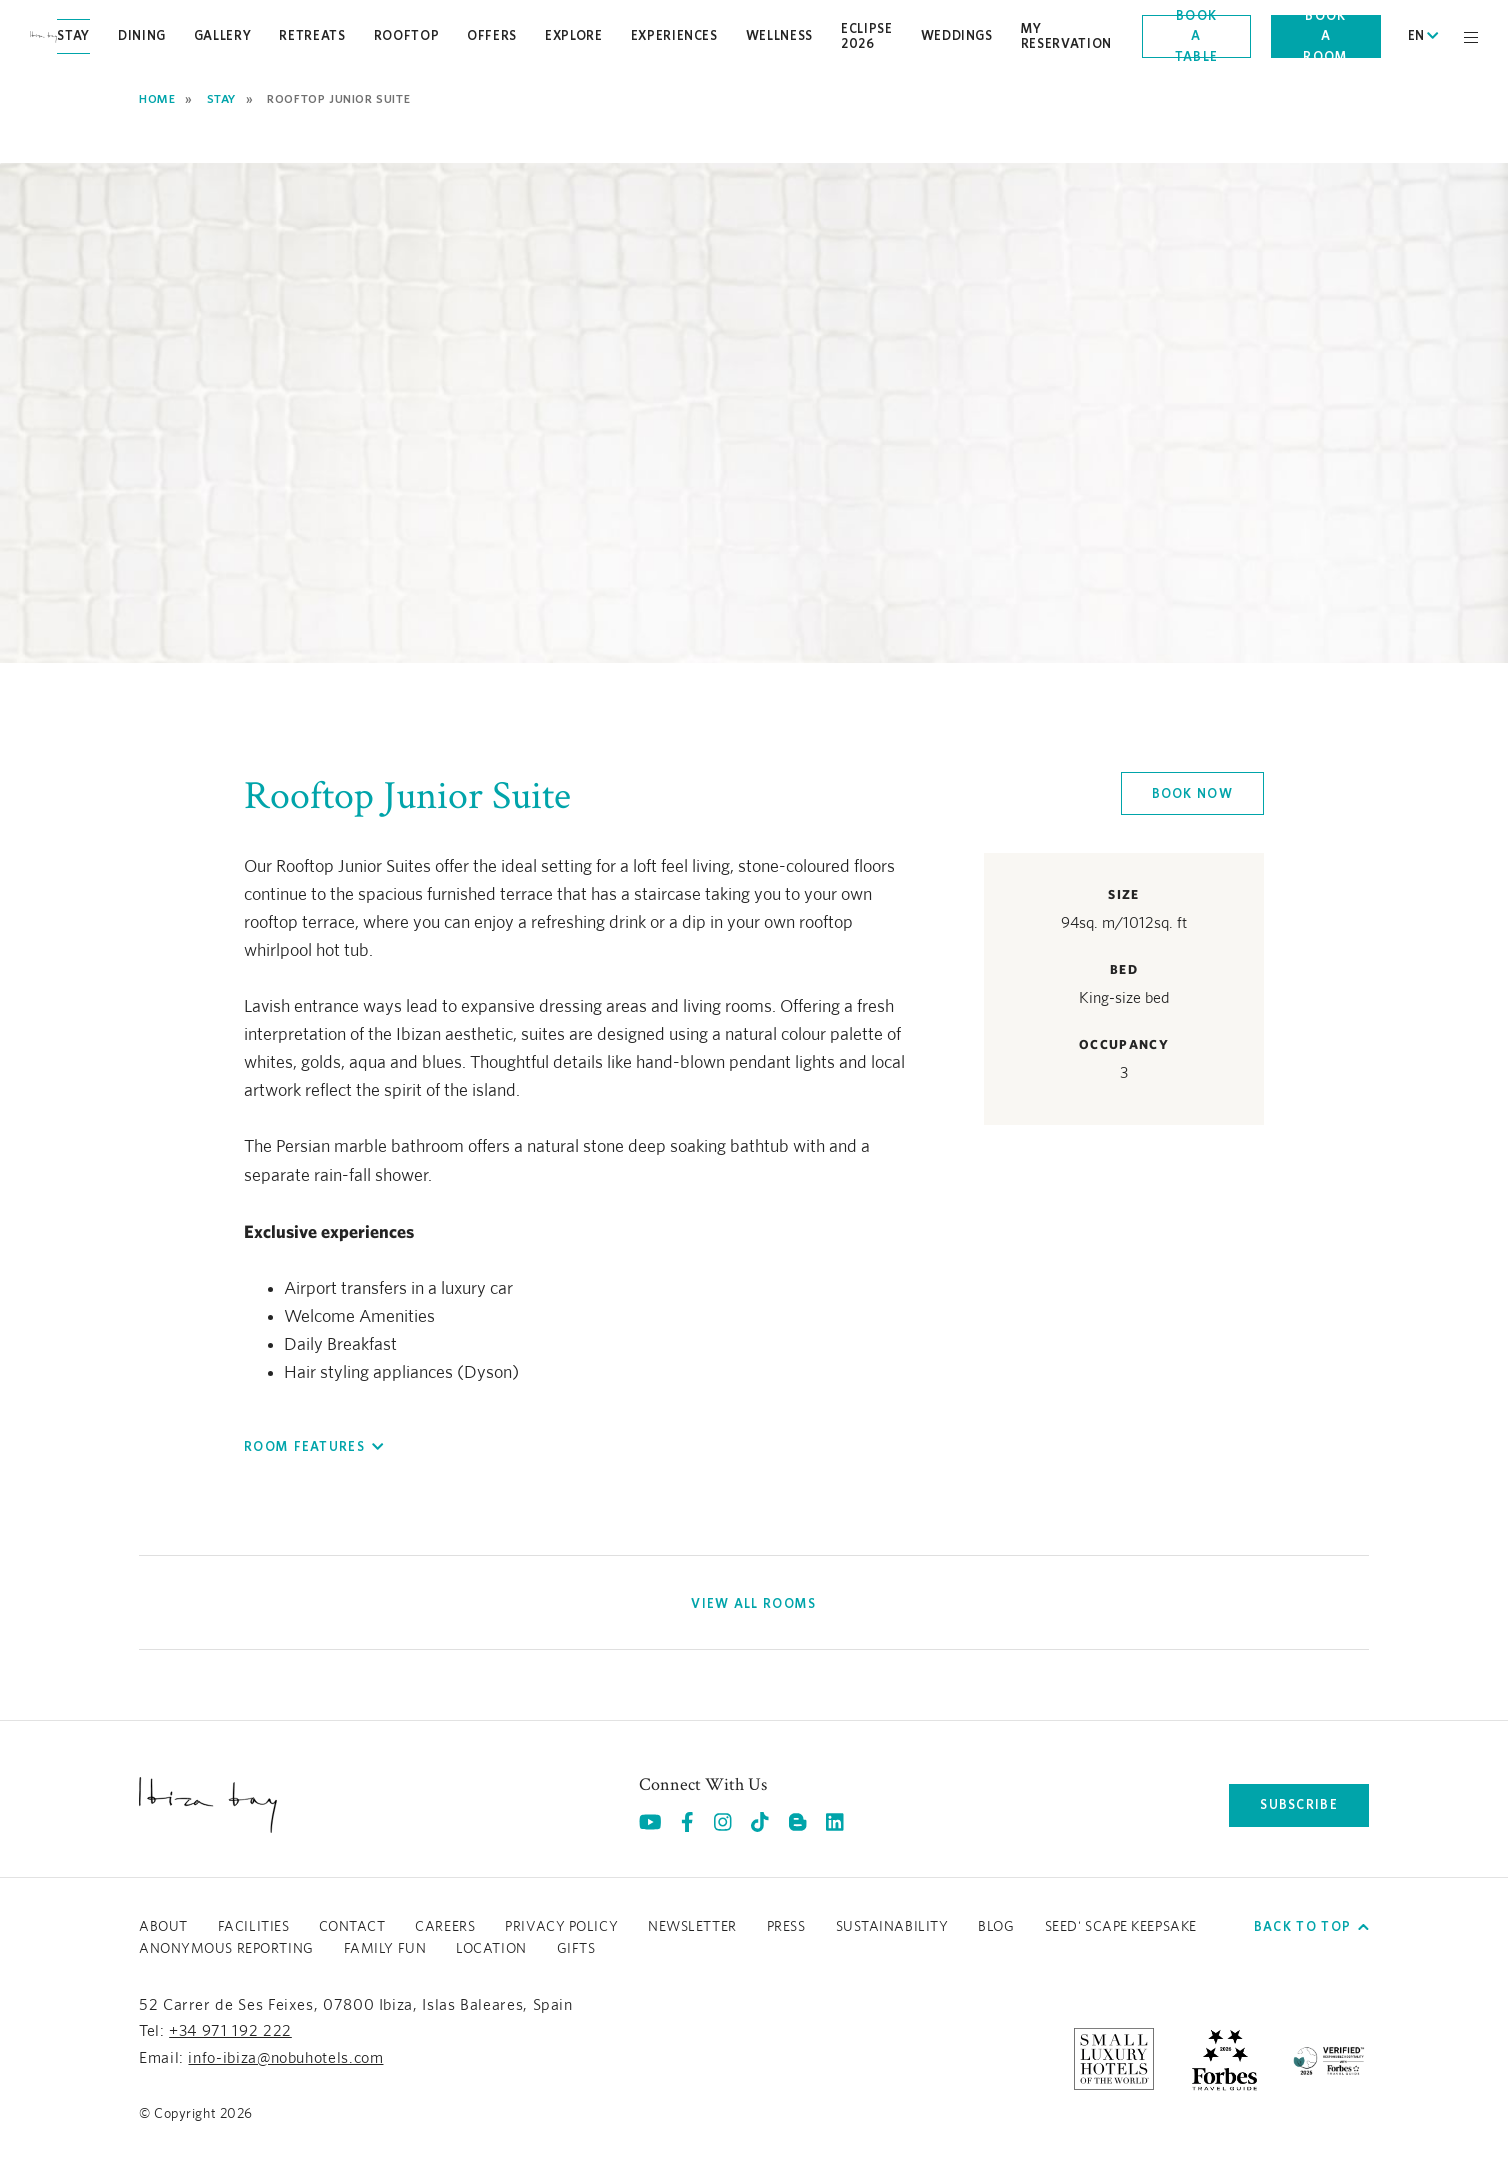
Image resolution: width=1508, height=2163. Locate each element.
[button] (313, 1447)
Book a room (1325, 36)
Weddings (957, 35)
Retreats (312, 35)
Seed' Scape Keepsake (1121, 1927)
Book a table (1197, 36)
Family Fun (385, 1949)
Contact (352, 1927)
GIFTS (576, 1949)
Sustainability (892, 1927)
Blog (996, 1927)
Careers (445, 1927)
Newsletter (692, 1927)
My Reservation (1066, 36)
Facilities (254, 1927)
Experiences (674, 35)
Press (786, 1927)
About (163, 1927)
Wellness (779, 35)
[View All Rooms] (753, 1604)
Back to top (1311, 1926)
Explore (574, 35)
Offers (492, 35)
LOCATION (491, 1949)
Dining (142, 35)
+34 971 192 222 (230, 2031)
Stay (73, 35)
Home (157, 98)
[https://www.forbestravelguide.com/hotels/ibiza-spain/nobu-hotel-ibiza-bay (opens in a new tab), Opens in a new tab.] (1224, 2058)
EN (1423, 36)
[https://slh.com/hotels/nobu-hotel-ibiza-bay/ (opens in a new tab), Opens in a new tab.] (1114, 2058)
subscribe (1299, 1804)
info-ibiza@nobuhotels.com (285, 2058)
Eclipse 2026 (867, 36)
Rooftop (407, 35)
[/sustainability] (1329, 2058)
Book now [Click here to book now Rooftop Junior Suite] (1192, 793)
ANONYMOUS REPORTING (226, 1949)
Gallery (223, 35)
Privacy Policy (561, 1927)
